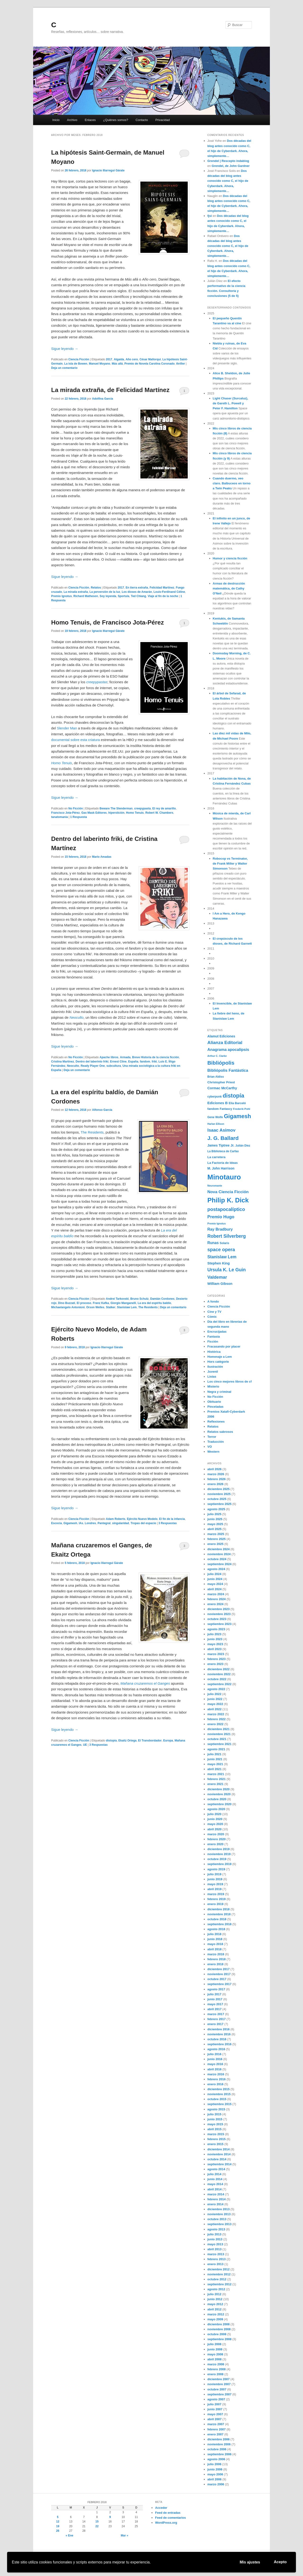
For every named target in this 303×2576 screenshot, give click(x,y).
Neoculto (73, 1065)
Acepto (280, 2562)
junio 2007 (215, 2409)
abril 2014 (214, 2189)
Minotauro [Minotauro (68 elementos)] (224, 1177)
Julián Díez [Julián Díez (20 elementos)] (242, 1145)
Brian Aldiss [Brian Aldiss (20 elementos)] (215, 1076)
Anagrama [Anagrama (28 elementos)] (217, 1049)
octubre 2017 (216, 1979)
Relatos (96, 587)
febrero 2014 (216, 2199)
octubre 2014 (216, 2159)
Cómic (212, 1316)
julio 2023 (214, 1634)
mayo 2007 (215, 2414)
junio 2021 (215, 1759)
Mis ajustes (250, 2562)
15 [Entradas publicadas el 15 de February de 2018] (96, 2521)
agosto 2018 (216, 1929)
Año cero (132, 359)
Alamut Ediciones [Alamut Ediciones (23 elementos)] (221, 1036)
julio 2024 (214, 1574)
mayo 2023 (215, 1644)
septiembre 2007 (219, 2394)
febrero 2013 (216, 2259)
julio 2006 (214, 2464)
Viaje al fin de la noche (163, 596)
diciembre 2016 (218, 2029)
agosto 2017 (216, 1989)
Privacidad (162, 120)
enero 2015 (215, 2144)
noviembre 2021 (219, 1734)
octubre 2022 (216, 1679)
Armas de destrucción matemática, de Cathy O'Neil (229, 588)
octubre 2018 (216, 1919)
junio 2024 (215, 1579)
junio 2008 (215, 2349)
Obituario (214, 1401)
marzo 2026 (215, 1474)
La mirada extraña (76, 592)
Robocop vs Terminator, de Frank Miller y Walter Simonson (230, 863)
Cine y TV (214, 1311)
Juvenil (212, 1371)
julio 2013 (214, 2234)
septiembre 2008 (219, 2339)
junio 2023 (215, 1639)
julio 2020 (214, 1814)
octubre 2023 (216, 1619)
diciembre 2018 (218, 1909)
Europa (168, 1740)
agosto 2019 (216, 1869)
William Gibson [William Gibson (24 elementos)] (219, 1284)
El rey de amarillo (164, 808)
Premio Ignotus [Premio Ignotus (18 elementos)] (216, 1223)
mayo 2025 (215, 1524)
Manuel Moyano (99, 363)
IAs (81, 1523)
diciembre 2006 (218, 2439)
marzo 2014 (215, 2194)
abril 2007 (214, 2419)
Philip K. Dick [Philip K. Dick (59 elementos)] (228, 1200)
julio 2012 (214, 2294)
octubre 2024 (216, 1559)
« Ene (69, 2535)
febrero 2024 (216, 1599)
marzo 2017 (215, 2014)
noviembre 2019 (219, 1854)
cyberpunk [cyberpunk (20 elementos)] (214, 1096)
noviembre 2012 (219, 2274)
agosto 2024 (216, 1569)
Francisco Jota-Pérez (65, 812)
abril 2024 (214, 1589)
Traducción (215, 1441)
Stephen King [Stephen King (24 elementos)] (218, 1263)
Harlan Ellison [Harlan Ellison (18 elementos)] (215, 1123)
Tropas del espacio (143, 1523)
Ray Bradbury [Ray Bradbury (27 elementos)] (220, 1229)
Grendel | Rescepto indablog (228, 161)
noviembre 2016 (219, 2034)
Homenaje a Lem (219, 1356)
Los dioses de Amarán (137, 592)
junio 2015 (215, 2119)
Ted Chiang (138, 596)
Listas (211, 1376)
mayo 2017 (215, 2004)
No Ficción (75, 808)
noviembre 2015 (219, 2094)
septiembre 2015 (219, 2104)
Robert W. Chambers (159, 812)
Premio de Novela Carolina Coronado (149, 363)
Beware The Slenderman (116, 808)
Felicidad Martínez (162, 587)
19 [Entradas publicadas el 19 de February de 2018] (57, 2526)
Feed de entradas (167, 2512)
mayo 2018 (215, 1944)
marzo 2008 (215, 2364)
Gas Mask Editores (94, 812)
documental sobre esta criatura (75, 740)
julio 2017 (214, 1994)
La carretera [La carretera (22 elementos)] (216, 1157)
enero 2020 (215, 1844)
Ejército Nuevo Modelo (142, 1519)
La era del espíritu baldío (154, 1303)
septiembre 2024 (219, 1564)
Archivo (72, 120)
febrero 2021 (216, 1779)
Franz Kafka (101, 1303)
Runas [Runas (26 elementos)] (213, 1243)
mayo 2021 (215, 1764)
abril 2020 (214, 1829)
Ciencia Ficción (78, 359)
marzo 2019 (215, 1894)
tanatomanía (59, 817)
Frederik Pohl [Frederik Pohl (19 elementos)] (241, 1108)
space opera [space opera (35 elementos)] (221, 1249)
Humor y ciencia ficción (230, 558)
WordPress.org (166, 2522)
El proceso (84, 1303)
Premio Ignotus (61, 596)
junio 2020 (215, 1819)
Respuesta (78, 817)
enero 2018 (215, 1964)
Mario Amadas (101, 856)
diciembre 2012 (218, 2269)
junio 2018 (215, 1939)
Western (213, 1451)
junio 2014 (215, 2179)
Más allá (117, 363)
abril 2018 (214, 1949)
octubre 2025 (216, 1499)
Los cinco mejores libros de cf (229, 1381)
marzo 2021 (215, 1774)
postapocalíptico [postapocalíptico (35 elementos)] (226, 1209)
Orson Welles (95, 1307)
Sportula (123, 596)
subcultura (113, 1065)
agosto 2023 (216, 1629)
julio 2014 (214, 2174)
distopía (111, 1740)
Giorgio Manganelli (123, 1303)
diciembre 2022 (218, 1669)
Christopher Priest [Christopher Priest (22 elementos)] (221, 1082)
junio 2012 (215, 2299)
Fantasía (213, 1336)
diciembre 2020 (218, 1789)
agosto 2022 (216, 1689)
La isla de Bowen (75, 363)
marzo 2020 (215, 1834)
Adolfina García (102, 398)
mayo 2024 (215, 1584)
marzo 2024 (215, 1594)
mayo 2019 (215, 1884)
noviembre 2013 (219, 2214)
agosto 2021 (216, 1749)
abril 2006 (214, 2479)
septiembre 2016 (219, 2044)
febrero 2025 (216, 1539)
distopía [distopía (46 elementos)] (233, 1096)
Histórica (214, 1351)
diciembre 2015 (218, 2089)
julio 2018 (214, 1934)
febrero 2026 (216, 1479)
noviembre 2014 (219, 2154)
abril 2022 (214, 1709)
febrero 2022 (216, 1719)
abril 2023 (214, 1649)
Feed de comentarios (170, 2517)
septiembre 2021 (219, 1744)
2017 (109, 359)
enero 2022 (215, 1724)
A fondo (213, 1301)
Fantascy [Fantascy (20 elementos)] (226, 1109)
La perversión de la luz (104, 592)
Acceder (161, 2507)
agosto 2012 (216, 2289)
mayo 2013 (215, 2244)
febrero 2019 (216, 1899)
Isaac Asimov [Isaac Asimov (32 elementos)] (221, 1130)
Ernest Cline (118, 1061)
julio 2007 (214, 2404)
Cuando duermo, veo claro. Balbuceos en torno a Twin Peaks (232, 483)
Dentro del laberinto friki (92, 1061)
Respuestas (167, 1523)
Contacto (142, 120)
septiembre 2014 (219, 2164)
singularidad (120, 1523)
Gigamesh (70, 1523)
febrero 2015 (216, 2139)
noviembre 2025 (219, 1494)
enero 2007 (215, 2434)
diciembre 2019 (218, 1849)
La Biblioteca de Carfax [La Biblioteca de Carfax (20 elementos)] (223, 1151)
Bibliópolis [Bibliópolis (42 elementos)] (220, 1063)
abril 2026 (214, 1469)
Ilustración (215, 1366)
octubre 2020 (216, 1799)
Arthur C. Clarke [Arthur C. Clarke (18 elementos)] (217, 1055)
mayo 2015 (215, 2124)
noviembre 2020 (219, 1794)
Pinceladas (215, 1406)
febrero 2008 (216, 2369)
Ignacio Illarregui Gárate (108, 170)
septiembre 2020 (219, 1804)
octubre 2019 (216, 1859)
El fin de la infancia (172, 1519)
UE (85, 1744)
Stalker (110, 1307)
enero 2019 (215, 1904)
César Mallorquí (150, 359)
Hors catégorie (218, 1361)
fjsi (209, 216)
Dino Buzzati (66, 1303)
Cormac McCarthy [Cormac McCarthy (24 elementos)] (222, 1088)
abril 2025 (214, 1529)
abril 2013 (214, 2249)
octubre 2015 (216, 2099)
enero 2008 (215, 2374)
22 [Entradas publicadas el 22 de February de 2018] (96, 2526)
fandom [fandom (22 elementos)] (213, 1109)
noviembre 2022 (219, 1674)
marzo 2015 (215, 2134)
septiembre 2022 (219, 1684)
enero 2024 (215, 1604)
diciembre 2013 (218, 2209)
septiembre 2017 (219, 1984)
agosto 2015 (216, 2109)
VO (209, 1446)
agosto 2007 (216, 2399)
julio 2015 (214, 2114)
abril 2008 (214, 2359)
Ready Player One (93, 1065)
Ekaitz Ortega (127, 1740)
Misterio (213, 1386)
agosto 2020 (216, 1809)
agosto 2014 (216, 2169)
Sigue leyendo (64, 349)
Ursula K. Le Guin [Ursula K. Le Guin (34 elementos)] (226, 1269)
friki (154, 1061)
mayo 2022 (215, 1704)
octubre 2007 (216, 2389)
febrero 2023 (216, 1659)
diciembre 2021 (218, 1729)
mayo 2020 (215, 1824)
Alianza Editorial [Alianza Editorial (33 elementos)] (224, 1042)
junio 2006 (215, 2469)
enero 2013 (215, 2264)
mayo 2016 (215, 2064)
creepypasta (142, 808)
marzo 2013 (215, 2254)
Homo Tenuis (135, 812)
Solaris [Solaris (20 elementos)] (224, 1243)
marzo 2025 (215, 1534)
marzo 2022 (215, 1714)
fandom (145, 1061)
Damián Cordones (162, 1298)
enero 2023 (215, 1664)
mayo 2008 (215, 2354)
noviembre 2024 (219, 1554)
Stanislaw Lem (127, 1307)
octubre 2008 (216, 2334)
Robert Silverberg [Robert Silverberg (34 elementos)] (226, 1236)
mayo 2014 (215, 2184)
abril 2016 (214, 2069)
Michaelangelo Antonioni (68, 1307)
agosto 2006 (216, 2459)
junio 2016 (215, 2059)
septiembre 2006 (219, 2454)
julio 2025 (214, 1514)
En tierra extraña (137, 587)
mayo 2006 (215, 2474)
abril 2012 (214, 2309)
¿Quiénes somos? (115, 120)
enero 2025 (215, 1544)
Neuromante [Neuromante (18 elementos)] (214, 1185)
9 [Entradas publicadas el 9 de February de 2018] (110, 2517)
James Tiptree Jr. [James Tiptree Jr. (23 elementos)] (220, 1145)
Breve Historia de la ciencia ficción (155, 1057)
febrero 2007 (216, 2429)
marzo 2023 (215, 1654)
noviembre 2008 (219, 2329)
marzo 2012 (215, 2314)
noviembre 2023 (219, 1614)
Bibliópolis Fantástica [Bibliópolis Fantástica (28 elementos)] (227, 1070)
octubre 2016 (216, 2039)
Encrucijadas (217, 1331)
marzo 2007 (215, 2424)
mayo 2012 (215, 2304)
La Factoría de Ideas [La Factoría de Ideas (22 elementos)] (222, 1163)
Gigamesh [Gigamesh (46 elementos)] (237, 1116)
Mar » (124, 2535)
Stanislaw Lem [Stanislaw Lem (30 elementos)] (221, 1257)
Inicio (55, 120)
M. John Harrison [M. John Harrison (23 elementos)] (220, 1168)
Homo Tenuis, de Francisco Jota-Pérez (107, 622)
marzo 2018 (215, 1954)
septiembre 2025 (219, 1504)
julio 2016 (214, 2054)
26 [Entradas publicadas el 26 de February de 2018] (57, 2530)
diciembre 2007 (218, 2379)
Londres (90, 1523)
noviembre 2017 (219, 1974)
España (133, 1061)
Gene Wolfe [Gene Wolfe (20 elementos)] (215, 1117)
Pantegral (104, 1523)
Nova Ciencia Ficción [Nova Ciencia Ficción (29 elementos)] (228, 1191)
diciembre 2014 (218, 2149)
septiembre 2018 (219, 1924)
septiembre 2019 (219, 1864)
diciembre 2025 (218, 1489)
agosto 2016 (216, 2049)
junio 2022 (215, 1699)
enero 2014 (215, 2204)
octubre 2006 (216, 2449)
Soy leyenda (108, 596)
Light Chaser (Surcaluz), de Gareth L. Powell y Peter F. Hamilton (230, 403)
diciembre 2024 (218, 1549)
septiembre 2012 (219, 2284)
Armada (125, 1057)
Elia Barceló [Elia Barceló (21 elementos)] (237, 1103)
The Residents (92, 1132)
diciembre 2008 (218, 2324)
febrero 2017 (216, 2019)
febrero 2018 (216, 1959)
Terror (211, 1436)
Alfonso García (102, 1110)
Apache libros (109, 1057)
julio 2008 (214, 2344)
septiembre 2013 (219, 2224)
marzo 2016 (215, 2074)
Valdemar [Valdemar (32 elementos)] (217, 1277)
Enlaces (90, 120)
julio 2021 (214, 1754)
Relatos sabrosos (220, 1431)
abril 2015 (214, 2129)
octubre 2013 (216, 2219)
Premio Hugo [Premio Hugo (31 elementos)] (220, 1216)
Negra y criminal (219, 1391)
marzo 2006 (215, 2484)
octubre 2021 (216, 1739)
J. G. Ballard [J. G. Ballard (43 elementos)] (223, 1138)
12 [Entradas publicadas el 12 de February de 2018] (57, 2521)
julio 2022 (214, 1694)
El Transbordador (149, 1740)
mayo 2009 (215, 2319)
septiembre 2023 (219, 1624)
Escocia (56, 1523)
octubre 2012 (216, 2279)
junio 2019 (215, 1879)
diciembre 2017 (218, 1969)
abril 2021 (214, 1769)
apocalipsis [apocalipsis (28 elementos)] (238, 1049)
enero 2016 (215, 2084)
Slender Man (67, 728)
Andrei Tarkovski (117, 1298)
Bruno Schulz (139, 1298)
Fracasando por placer (223, 1346)
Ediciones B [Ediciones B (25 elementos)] (217, 1103)
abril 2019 (214, 1889)
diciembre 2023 (218, 1609)
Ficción (212, 1341)
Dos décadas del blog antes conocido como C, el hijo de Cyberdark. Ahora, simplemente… (227, 181)
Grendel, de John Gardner (231, 166)
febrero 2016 (216, 2079)
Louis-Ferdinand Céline (169, 592)
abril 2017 (214, 2009)
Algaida (119, 359)
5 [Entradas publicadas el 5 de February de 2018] (57, 2517)
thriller (180, 363)
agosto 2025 (216, 1509)
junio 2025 (215, 1519)
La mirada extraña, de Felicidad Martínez (110, 389)
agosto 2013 (216, 2229)
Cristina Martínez (62, 1061)
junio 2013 (215, 2239)
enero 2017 (215, 2024)
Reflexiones (216, 1421)
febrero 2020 (216, 1839)
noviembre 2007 (219, 2384)
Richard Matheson (85, 596)
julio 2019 (214, 1874)
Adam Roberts (115, 1519)
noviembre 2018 (219, 1914)
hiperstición (116, 812)
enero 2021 (215, 1784)
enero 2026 (215, 1484)
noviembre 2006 (219, 2444)
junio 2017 (215, 1999)
